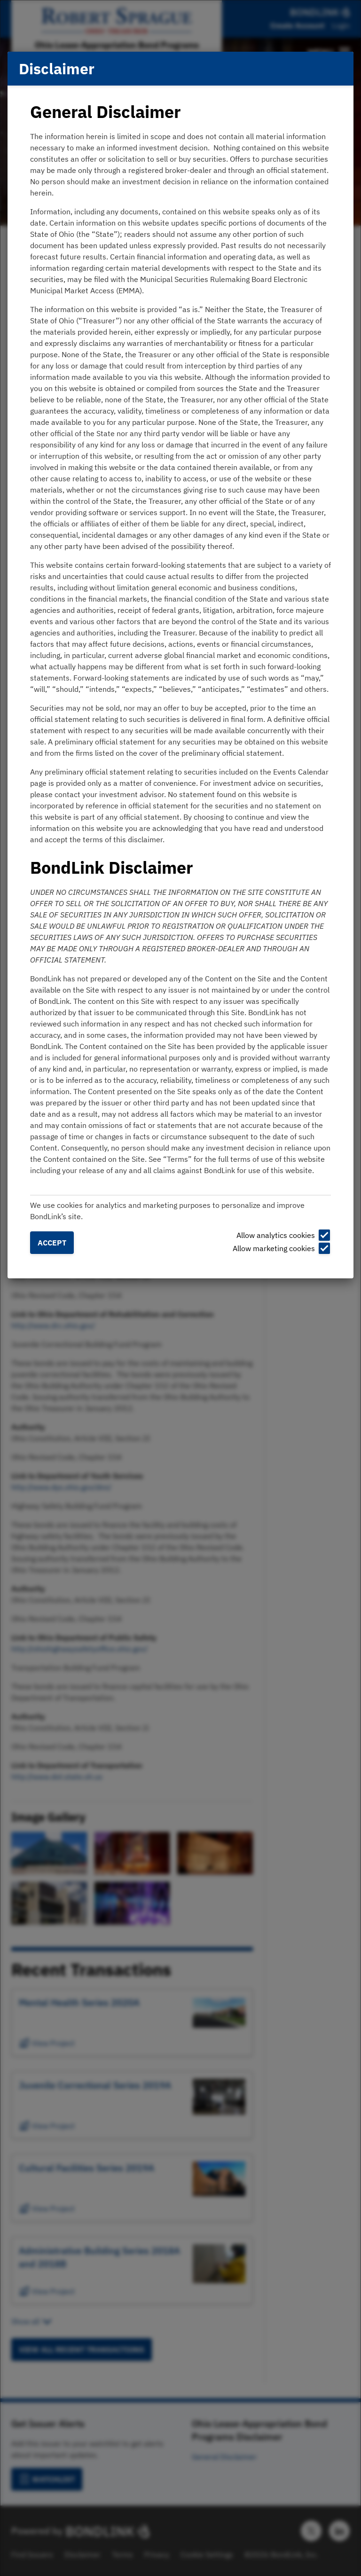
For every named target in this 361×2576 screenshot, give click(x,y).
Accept (52, 1242)
